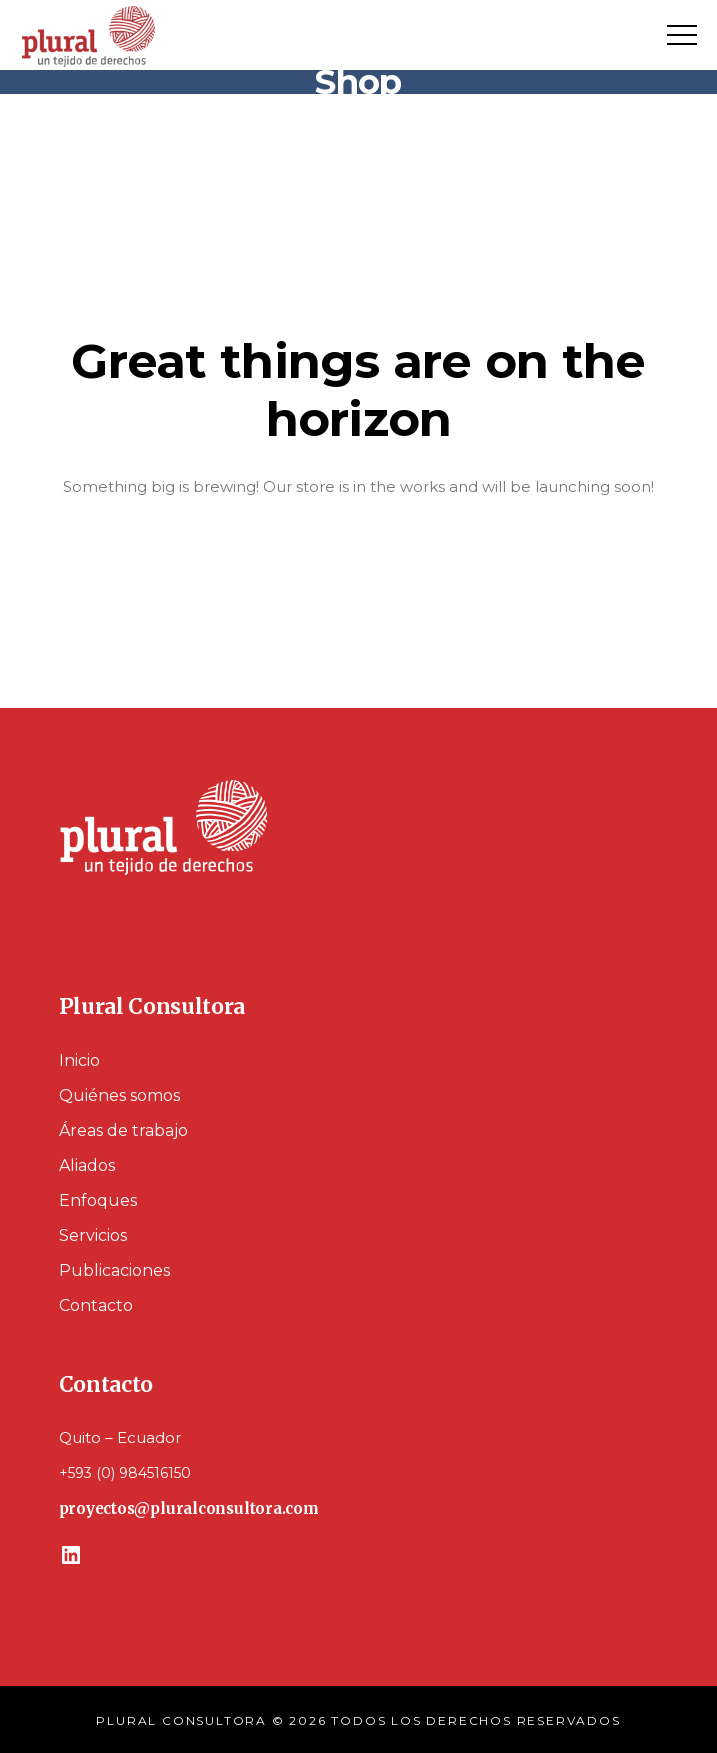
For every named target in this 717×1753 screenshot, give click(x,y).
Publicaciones (114, 1270)
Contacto (96, 1305)
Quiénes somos (119, 1095)
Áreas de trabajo (123, 1130)
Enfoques (98, 1200)
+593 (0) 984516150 (125, 1473)
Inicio (79, 1060)
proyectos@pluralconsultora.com (189, 1508)
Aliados (87, 1165)
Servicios (93, 1235)
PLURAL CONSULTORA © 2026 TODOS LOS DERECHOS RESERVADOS (358, 1720)
